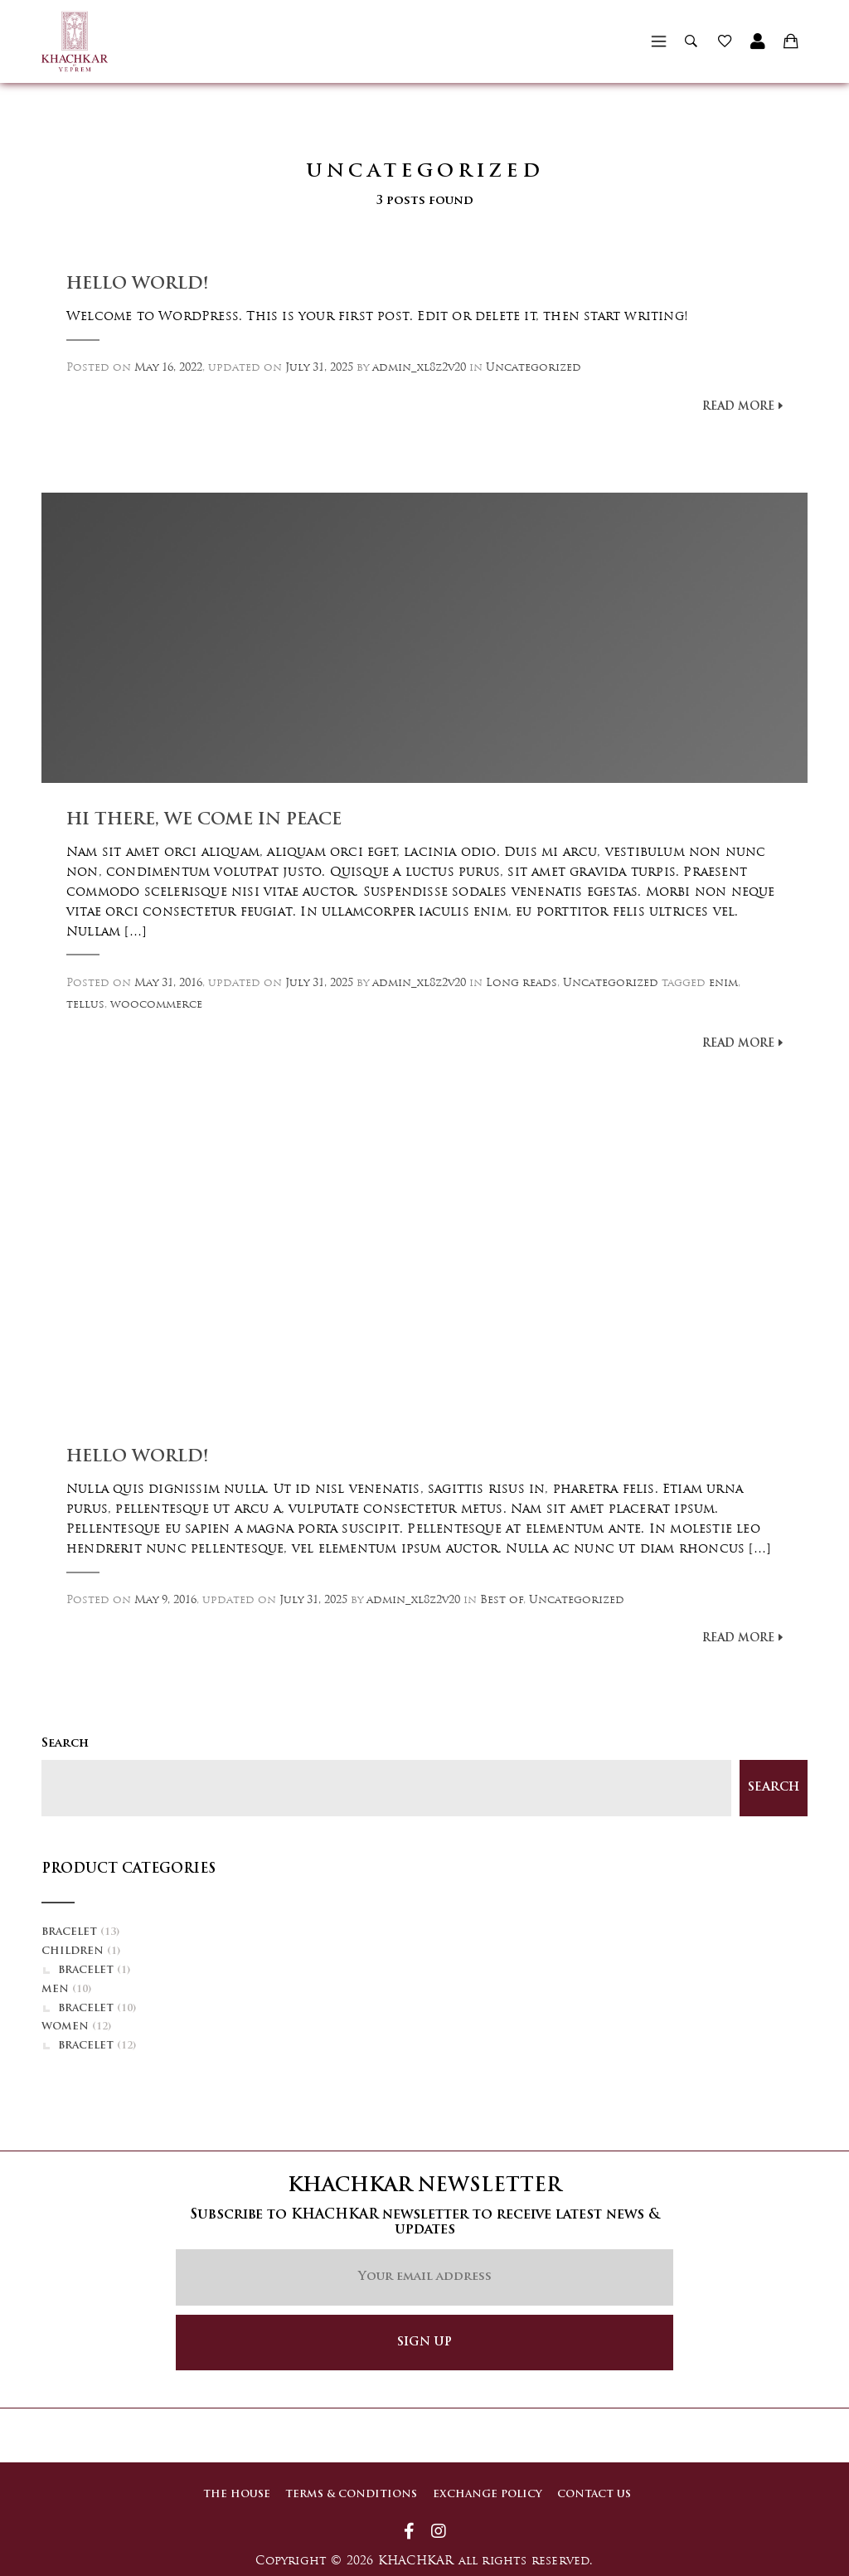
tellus (85, 1004)
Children (72, 1951)
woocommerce (156, 1004)
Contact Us (596, 2494)
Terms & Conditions (350, 2494)
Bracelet (69, 1932)
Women (65, 2027)
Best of (501, 1600)
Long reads (521, 983)
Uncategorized (533, 367)
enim (723, 983)
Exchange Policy (487, 2494)
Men (55, 1990)
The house (234, 2494)
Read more (738, 406)
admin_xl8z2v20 (419, 367)
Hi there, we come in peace (204, 820)
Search (65, 1744)
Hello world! (137, 284)
